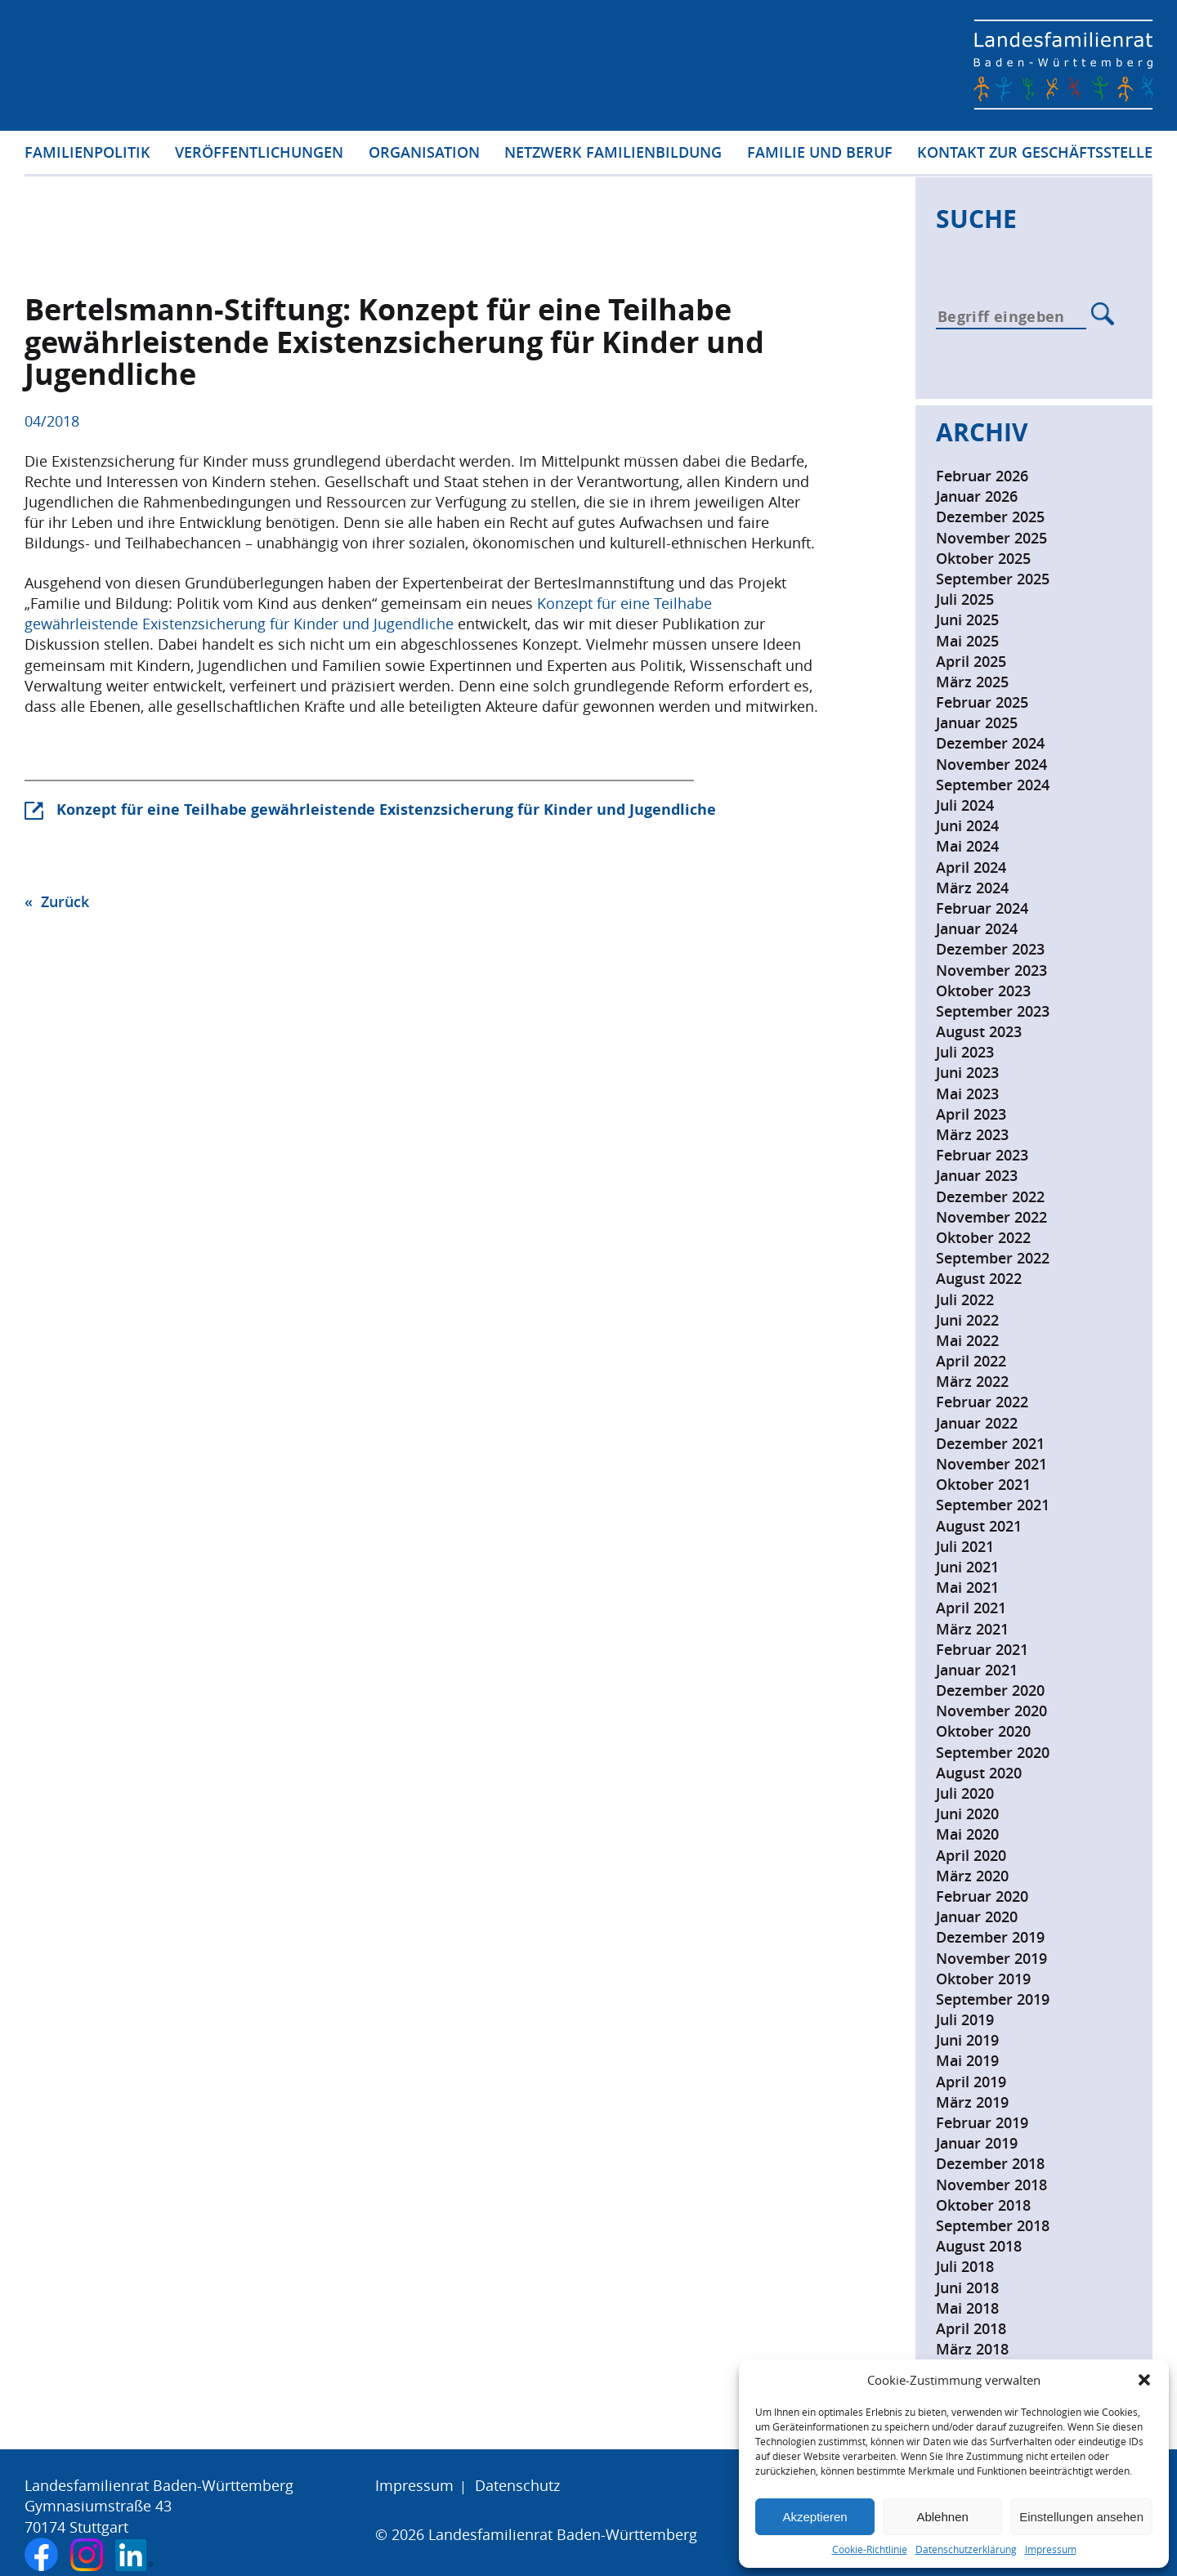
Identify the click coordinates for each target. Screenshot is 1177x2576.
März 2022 (972, 1381)
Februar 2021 (982, 1649)
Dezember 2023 (990, 949)
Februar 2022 (982, 1401)
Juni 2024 (967, 825)
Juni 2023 (967, 1072)
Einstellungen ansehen (1081, 2517)
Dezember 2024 (990, 743)
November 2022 (991, 1217)
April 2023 (971, 1114)
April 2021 (971, 1607)
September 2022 (992, 1258)
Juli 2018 (965, 2266)
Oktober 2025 (983, 558)
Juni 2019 (967, 2040)
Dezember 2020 (990, 1690)
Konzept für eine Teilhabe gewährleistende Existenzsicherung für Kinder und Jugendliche (368, 613)
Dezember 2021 (990, 1443)
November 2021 (991, 1464)
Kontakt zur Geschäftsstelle (1034, 154)
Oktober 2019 (983, 1978)
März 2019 (972, 2102)
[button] (1144, 2380)
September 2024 (992, 784)
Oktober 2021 (983, 1484)
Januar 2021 (977, 1669)
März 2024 (972, 887)
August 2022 (979, 1278)
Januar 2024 (977, 928)
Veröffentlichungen (259, 154)
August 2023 (979, 1031)
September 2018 (992, 2225)
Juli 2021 (965, 1546)
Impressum (1050, 2549)
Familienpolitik (87, 154)
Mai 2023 (967, 1093)
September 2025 (992, 578)
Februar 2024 (982, 908)
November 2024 (991, 764)
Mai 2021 (967, 1587)
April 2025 (971, 661)
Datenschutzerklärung (966, 2549)
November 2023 (991, 970)
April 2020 (971, 1855)
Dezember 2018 (990, 2163)
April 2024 (971, 867)
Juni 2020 (967, 1813)
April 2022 (971, 1361)
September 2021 (992, 1504)
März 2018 (972, 2349)
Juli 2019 (965, 2019)
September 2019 (992, 1999)
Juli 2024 (965, 805)
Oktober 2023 (983, 990)
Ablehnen (942, 2517)
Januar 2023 (977, 1175)
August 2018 (979, 2246)
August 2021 (979, 1526)
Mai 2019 (967, 2060)
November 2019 (991, 1958)
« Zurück (57, 901)
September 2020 (992, 1752)
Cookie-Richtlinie (869, 2549)
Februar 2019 (982, 2122)
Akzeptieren (814, 2517)
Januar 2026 (977, 496)
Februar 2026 (982, 475)
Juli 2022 (965, 1299)
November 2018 (991, 2184)
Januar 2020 (977, 1916)
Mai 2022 (967, 1340)
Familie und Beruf (820, 154)
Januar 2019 (977, 2143)
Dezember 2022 (990, 1196)
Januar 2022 (977, 1423)
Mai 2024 (967, 846)
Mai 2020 (967, 1834)
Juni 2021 (967, 1566)
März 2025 (972, 681)
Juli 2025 (965, 599)
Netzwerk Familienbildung (613, 154)
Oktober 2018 (983, 2205)
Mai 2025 (967, 641)
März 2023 (972, 1134)
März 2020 (972, 1875)
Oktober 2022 (983, 1237)
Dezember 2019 (990, 1937)
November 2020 (991, 1710)
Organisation (424, 154)
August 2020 (979, 1772)
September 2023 (992, 1011)
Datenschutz (517, 2485)
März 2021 (972, 1629)
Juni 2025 (967, 619)
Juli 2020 (965, 1793)
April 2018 (971, 2328)
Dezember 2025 (990, 516)
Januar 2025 (977, 722)
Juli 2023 (965, 1052)
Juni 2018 (967, 2287)
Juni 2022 (967, 1320)
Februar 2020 (982, 1896)
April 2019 (971, 2081)
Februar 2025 (982, 702)
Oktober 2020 (983, 1731)
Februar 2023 (982, 1155)
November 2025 (991, 538)
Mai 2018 (967, 2308)
